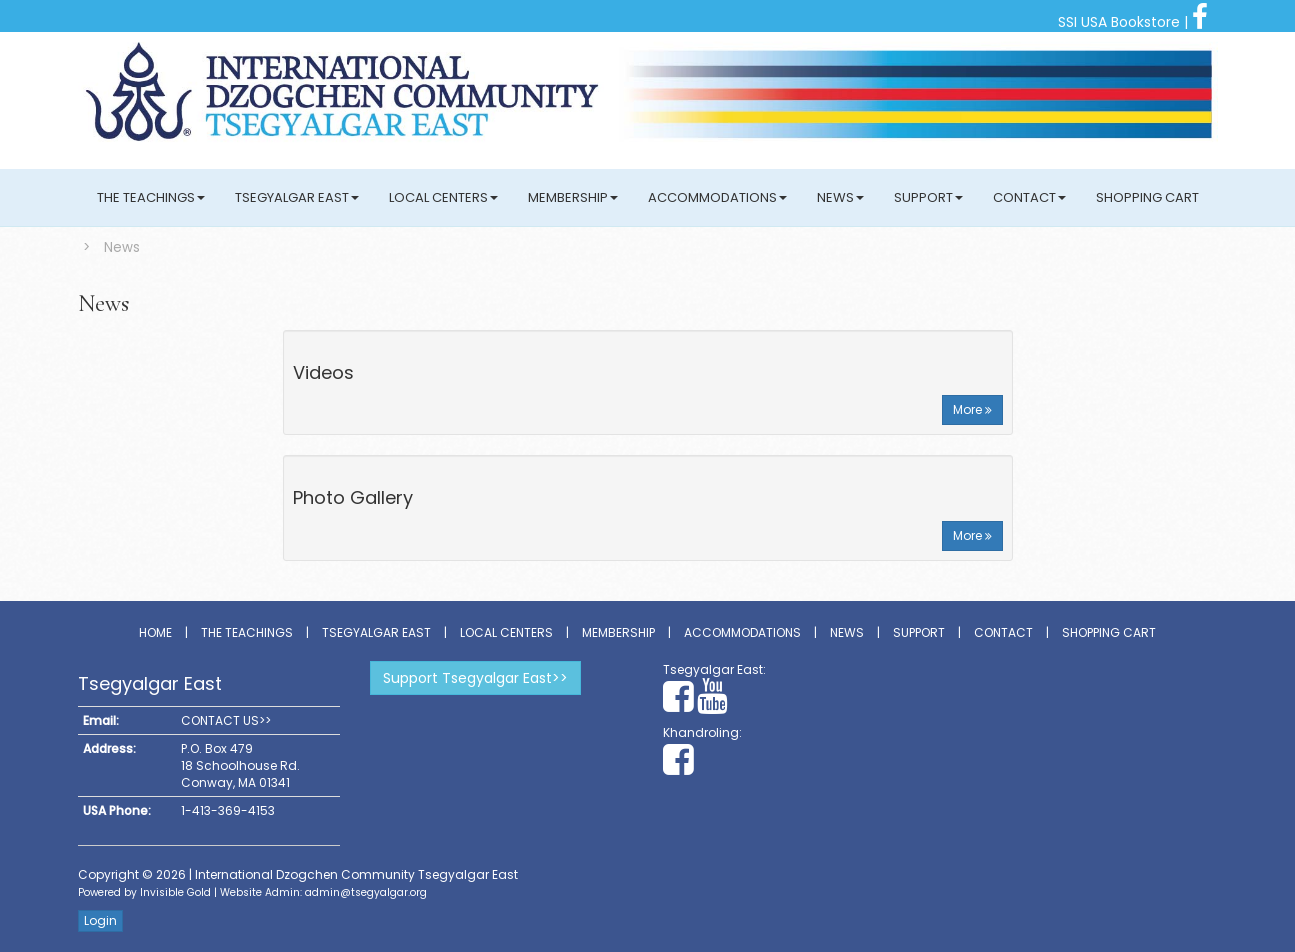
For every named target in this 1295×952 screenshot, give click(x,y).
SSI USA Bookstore (1119, 22)
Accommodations (717, 197)
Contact (1029, 197)
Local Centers (443, 197)
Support (928, 197)
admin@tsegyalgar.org (366, 892)
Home (155, 632)
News (840, 197)
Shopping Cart (1147, 197)
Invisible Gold (175, 892)
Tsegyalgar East (297, 197)
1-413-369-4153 (228, 810)
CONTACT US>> (226, 720)
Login (100, 920)
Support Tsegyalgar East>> (475, 678)
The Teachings (151, 197)
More (972, 409)
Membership (573, 197)
